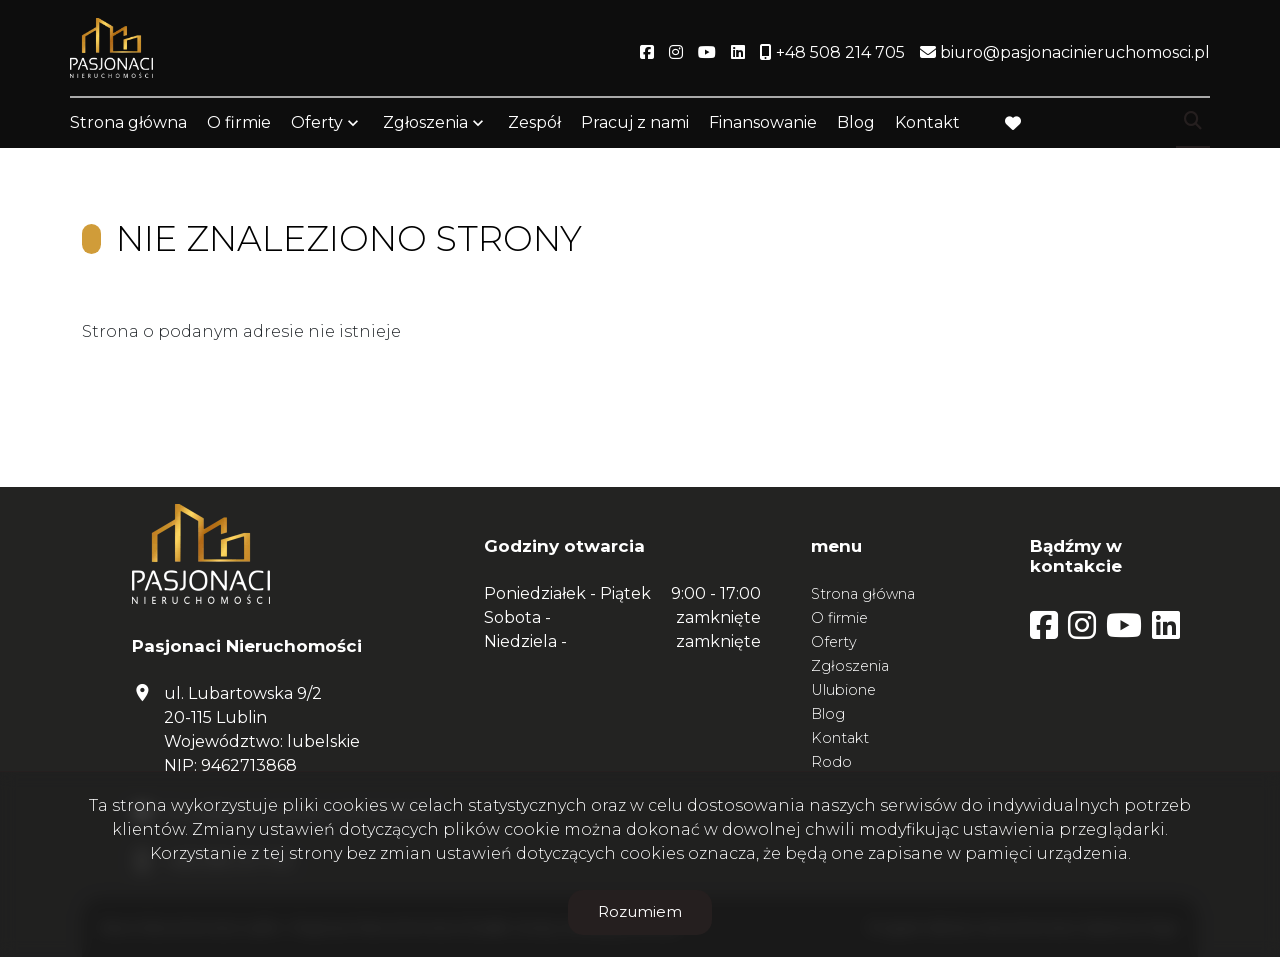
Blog (856, 122)
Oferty (317, 122)
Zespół (534, 122)
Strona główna (128, 122)
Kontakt (927, 122)
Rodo (831, 762)
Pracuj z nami (635, 122)
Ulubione (843, 690)
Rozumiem (640, 911)
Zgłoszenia (425, 122)
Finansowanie (763, 122)
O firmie (239, 122)
